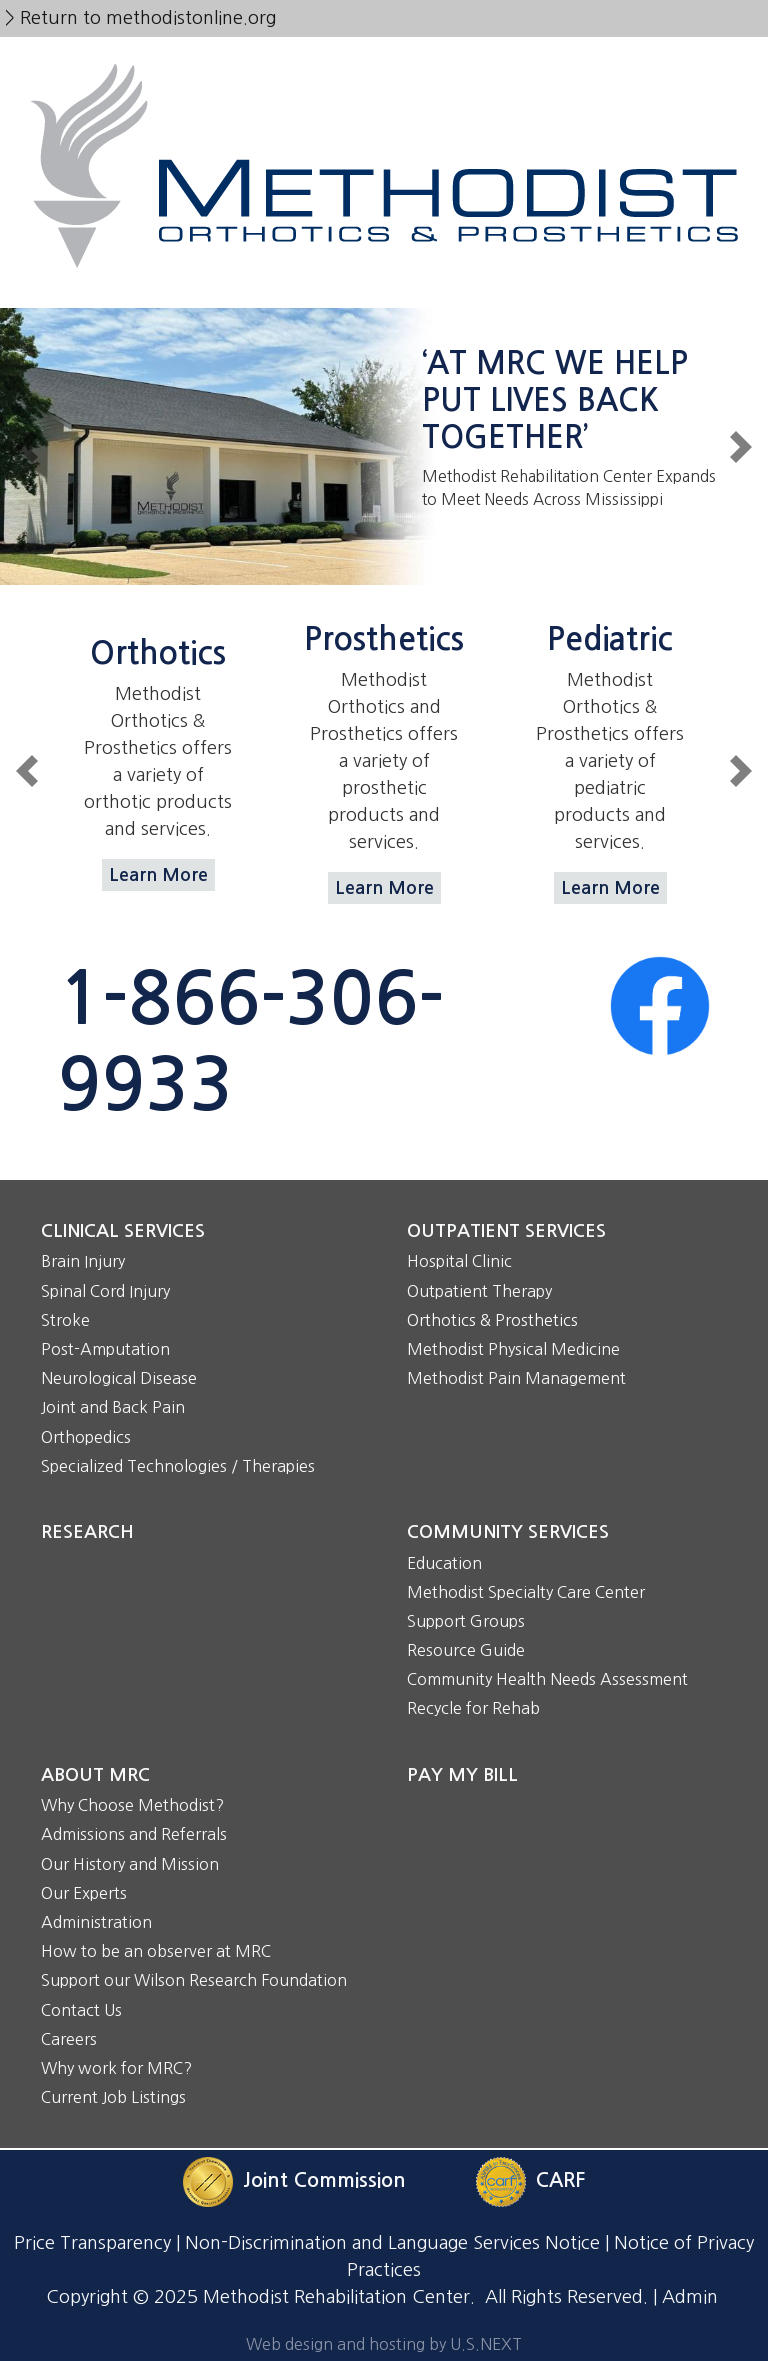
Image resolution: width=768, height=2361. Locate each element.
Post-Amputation (105, 1349)
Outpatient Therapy (479, 1291)
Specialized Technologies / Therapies (178, 1466)
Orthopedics (86, 1437)
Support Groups (466, 1621)
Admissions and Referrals (134, 1834)
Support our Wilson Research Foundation (194, 1980)
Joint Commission (324, 2181)
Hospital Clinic (459, 1261)
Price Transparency (92, 2243)
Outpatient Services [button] (506, 1231)
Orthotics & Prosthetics (492, 1320)
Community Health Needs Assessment (547, 1679)
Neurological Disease (119, 1378)
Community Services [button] (508, 1532)
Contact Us (81, 2010)
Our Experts (84, 1893)
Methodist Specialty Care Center (526, 1592)
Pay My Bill (462, 1775)
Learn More (158, 875)
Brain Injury (83, 1261)
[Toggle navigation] (384, 280)
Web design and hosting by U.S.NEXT (384, 2344)
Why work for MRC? (116, 2068)
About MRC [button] (95, 1775)
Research (87, 1532)
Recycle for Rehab (473, 1708)
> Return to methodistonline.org (140, 18)
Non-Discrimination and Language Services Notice (392, 2243)
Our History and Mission (130, 1864)
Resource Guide (466, 1650)
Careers (69, 2039)
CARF (560, 2181)
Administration (96, 1922)
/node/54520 (384, 446)
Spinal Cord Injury (105, 1291)
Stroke (65, 1320)
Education (444, 1563)
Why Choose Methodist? (132, 1805)
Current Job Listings (113, 2097)
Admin (690, 2297)
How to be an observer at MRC (156, 1951)
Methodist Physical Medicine (513, 1349)
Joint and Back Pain (113, 1407)
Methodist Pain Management (516, 1378)
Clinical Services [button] (123, 1231)
